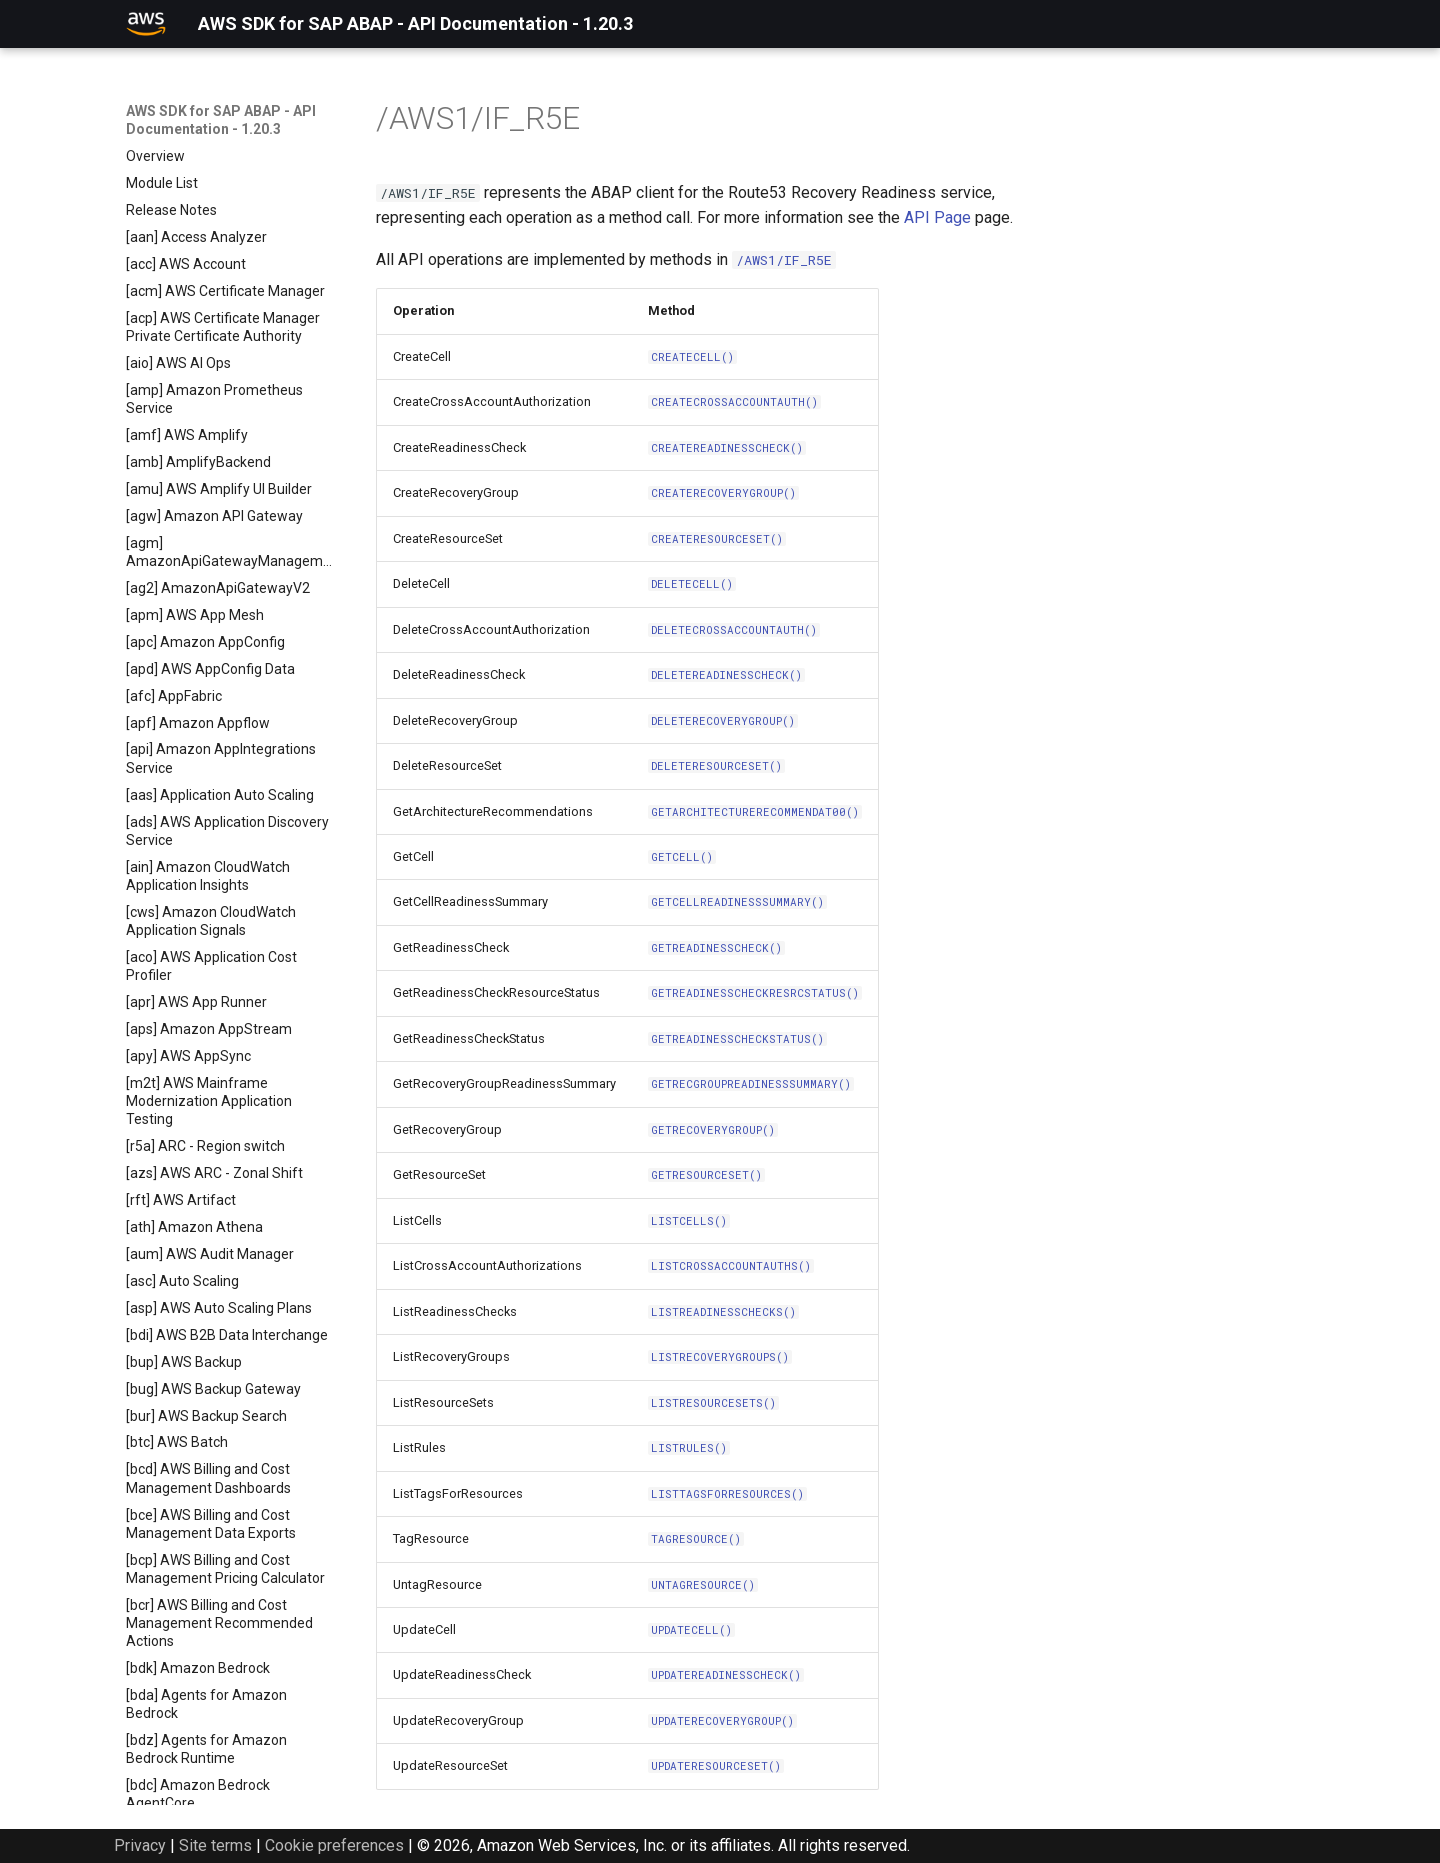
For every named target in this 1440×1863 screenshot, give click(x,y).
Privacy (140, 1845)
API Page (937, 217)
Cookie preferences (334, 1845)
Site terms (215, 1845)
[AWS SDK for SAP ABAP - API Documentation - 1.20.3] (146, 24)
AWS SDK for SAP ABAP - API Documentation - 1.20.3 (221, 120)
